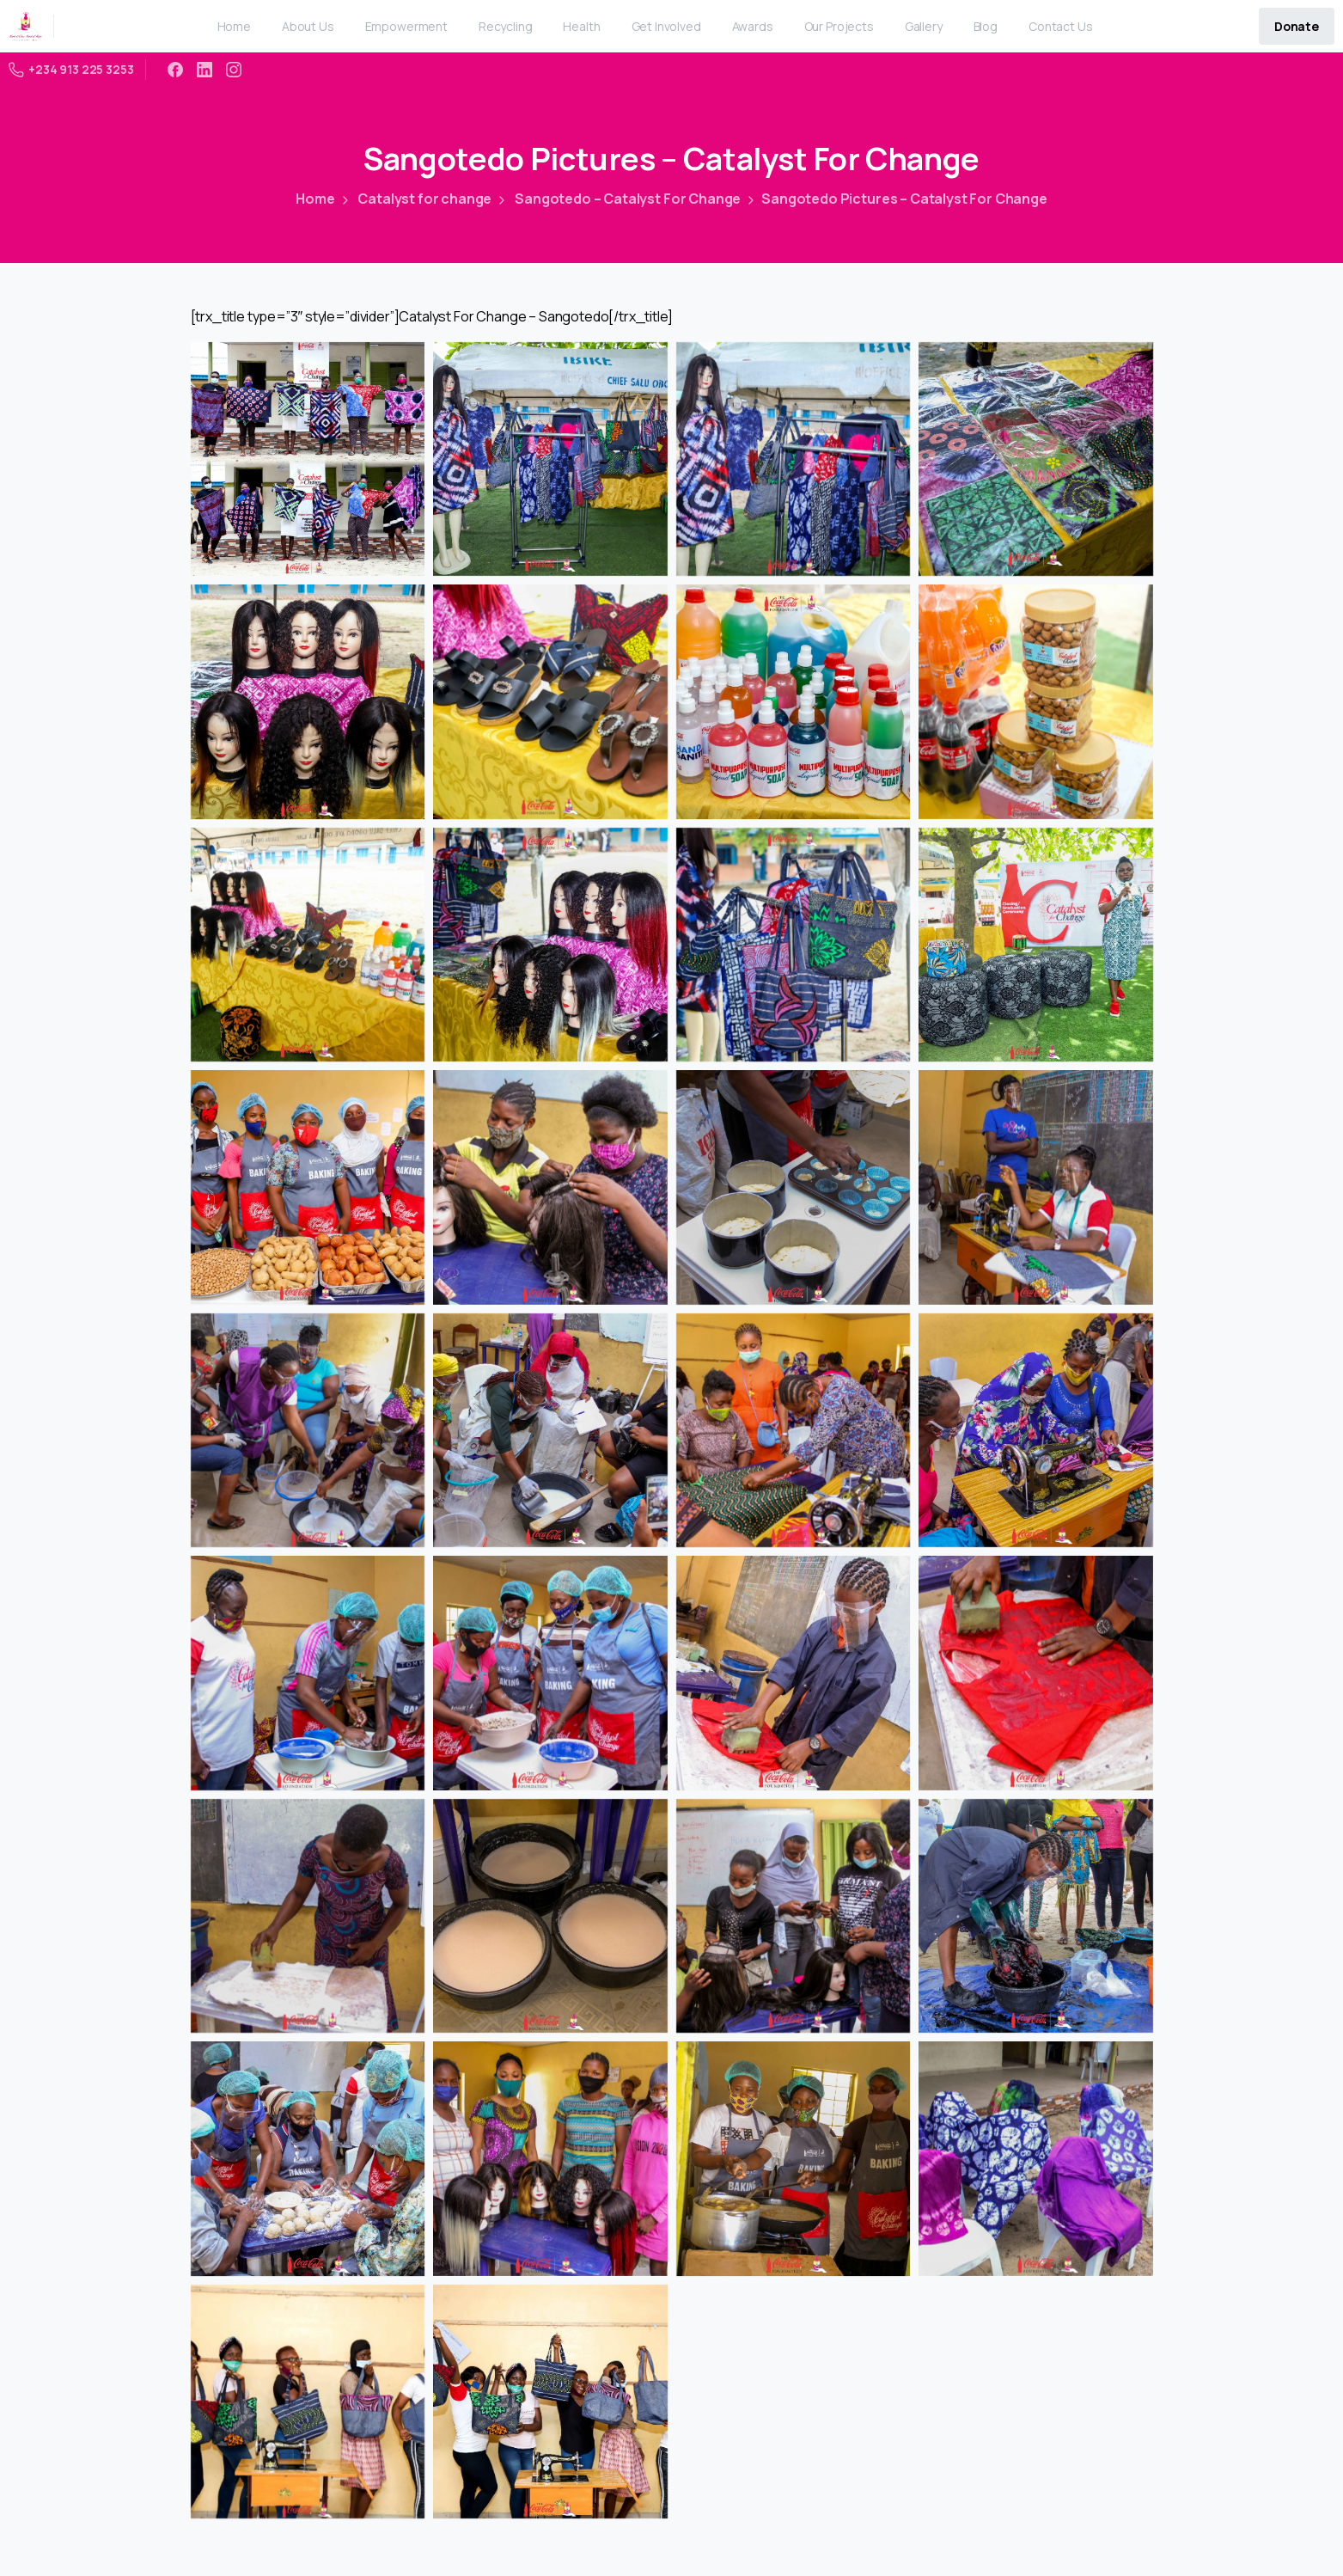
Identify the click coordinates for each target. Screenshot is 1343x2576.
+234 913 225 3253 (71, 69)
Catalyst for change (415, 198)
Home (315, 198)
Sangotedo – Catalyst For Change (603, 198)
